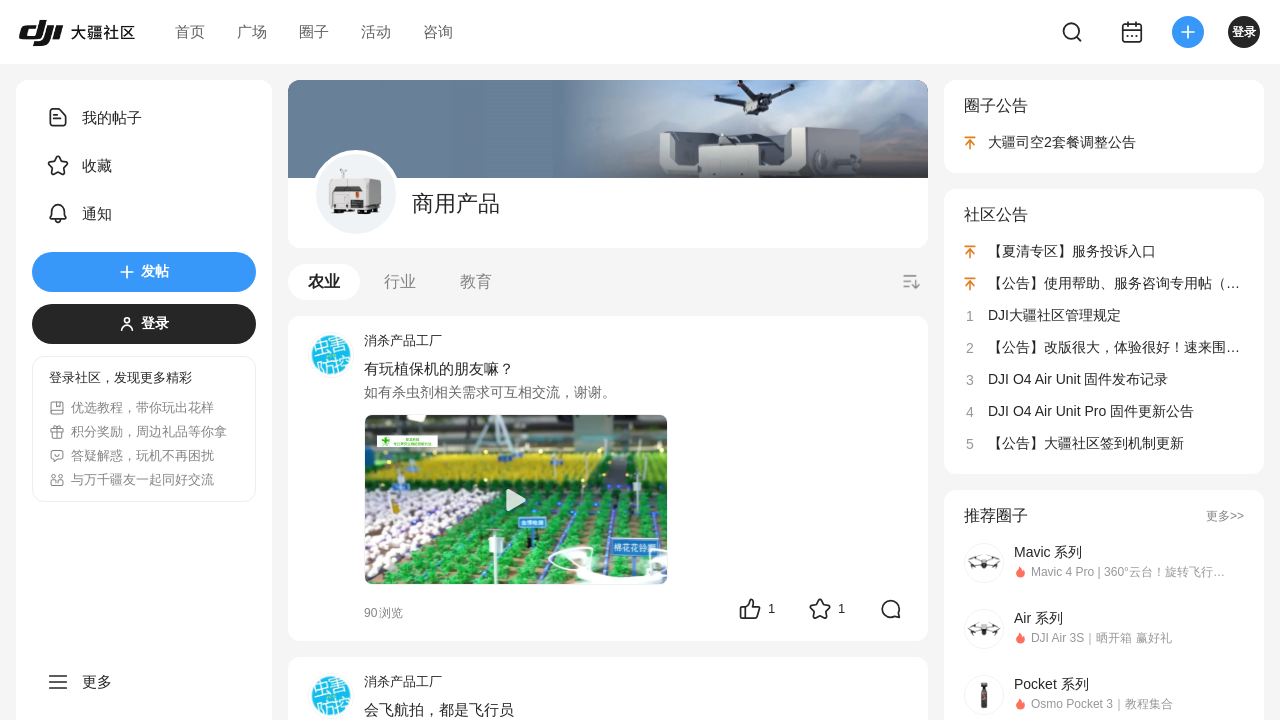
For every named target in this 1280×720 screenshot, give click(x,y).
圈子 (314, 31)
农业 (324, 281)
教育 (476, 281)
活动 (376, 31)
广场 (252, 31)
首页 (190, 31)
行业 (400, 281)
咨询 (438, 31)
